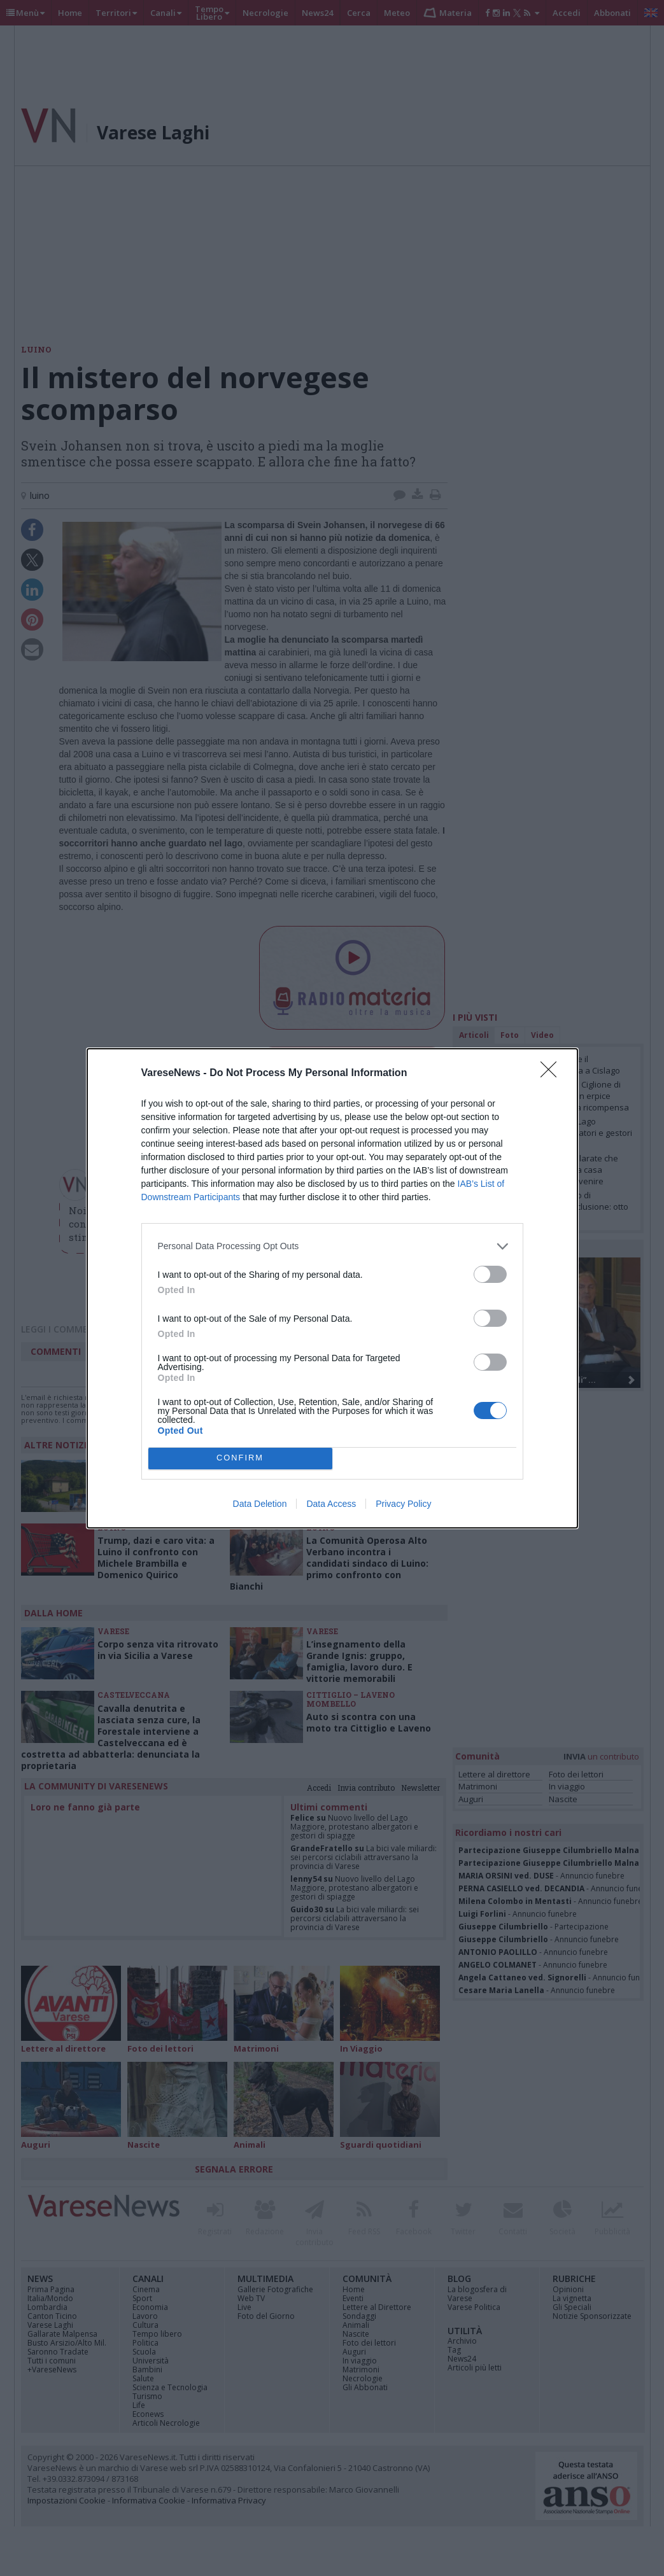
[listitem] (332, 1246)
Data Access (331, 1504)
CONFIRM (240, 1458)
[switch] (490, 1274)
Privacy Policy (403, 1504)
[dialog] (332, 1288)
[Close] (552, 1073)
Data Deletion (260, 1504)
